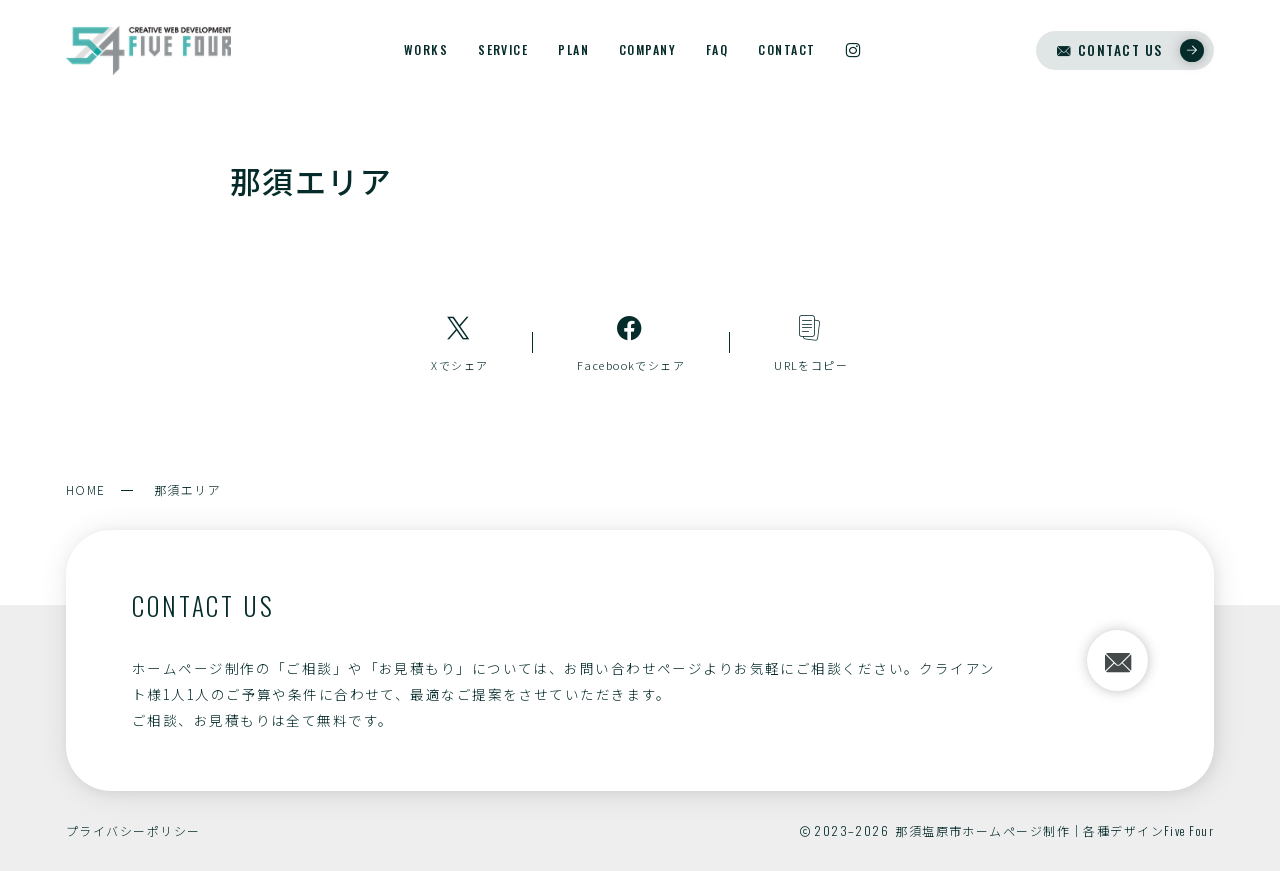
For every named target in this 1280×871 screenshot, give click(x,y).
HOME (86, 489)
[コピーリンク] (811, 342)
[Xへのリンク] (460, 342)
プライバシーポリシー (133, 830)
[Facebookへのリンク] (631, 342)
